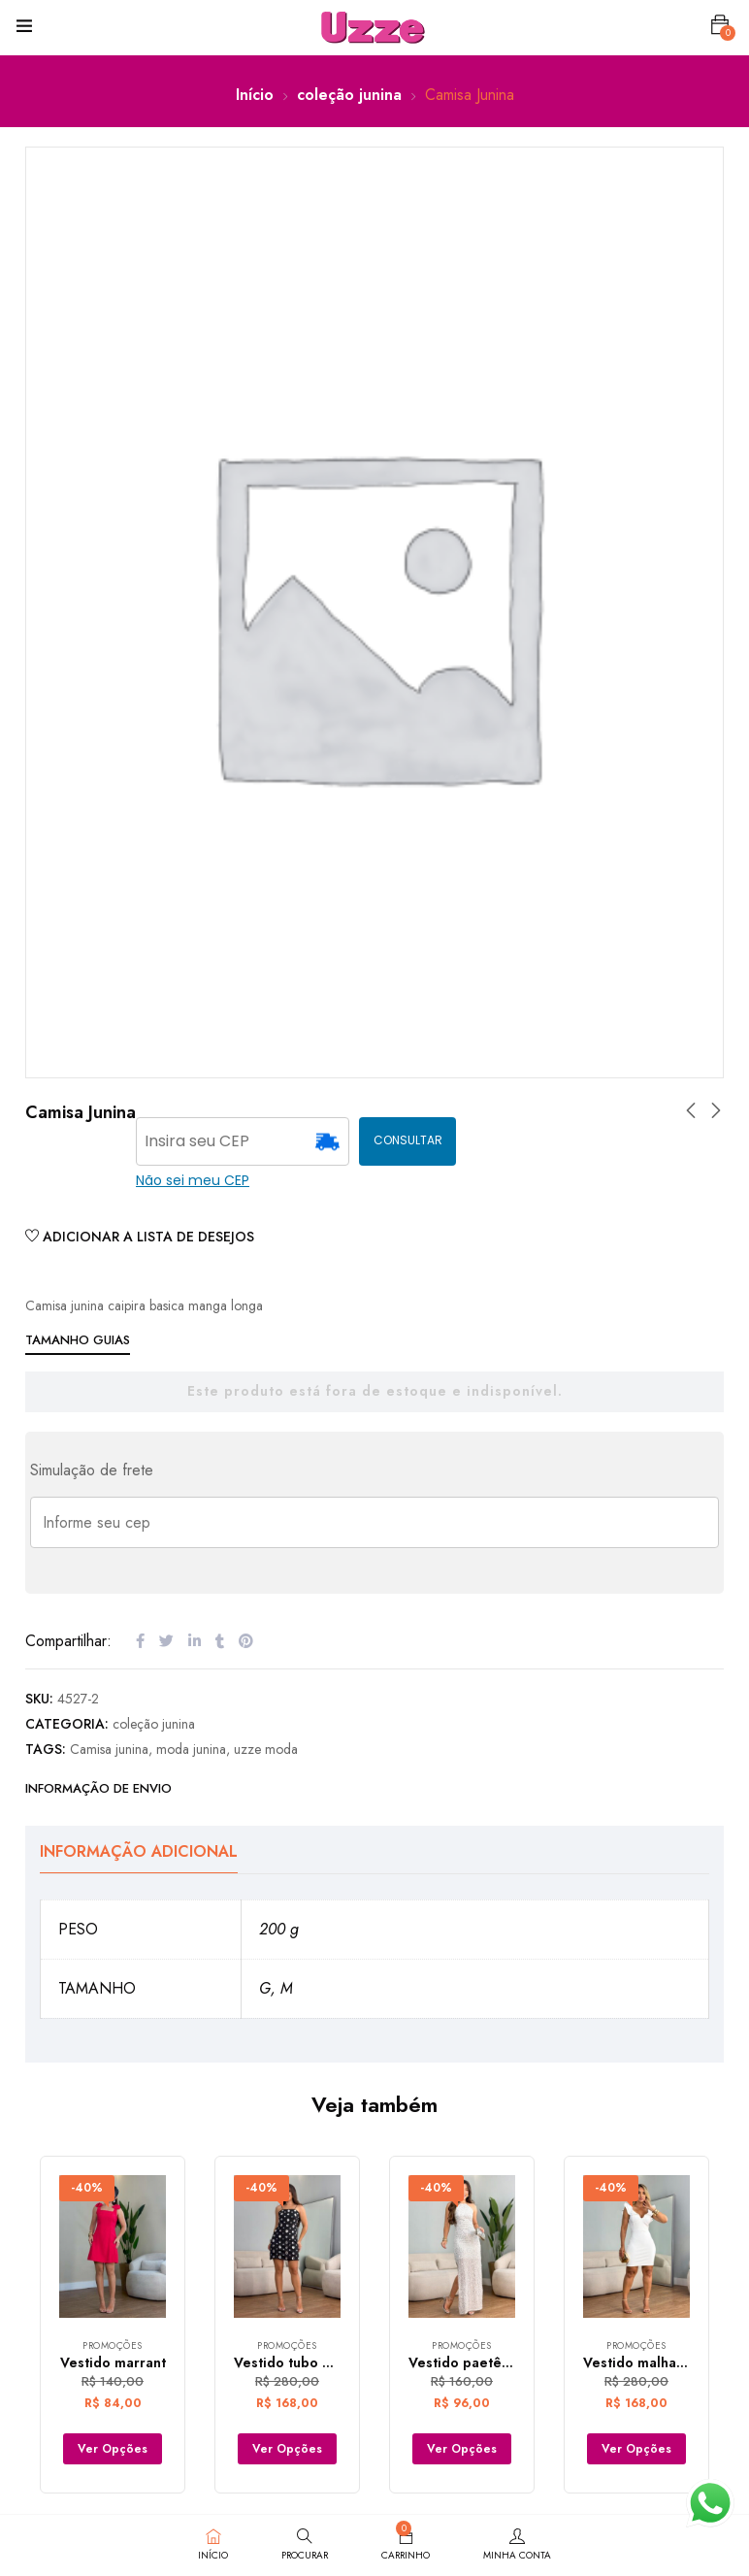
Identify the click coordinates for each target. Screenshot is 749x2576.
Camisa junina (109, 1749)
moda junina (191, 1749)
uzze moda (266, 1749)
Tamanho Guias (77, 1340)
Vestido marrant (113, 2362)
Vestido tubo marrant (304, 2362)
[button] (720, 25)
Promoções (112, 2345)
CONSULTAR (408, 1140)
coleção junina (349, 94)
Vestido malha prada (651, 2362)
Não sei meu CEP (192, 1180)
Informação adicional (139, 1851)
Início (255, 94)
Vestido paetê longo (475, 2362)
